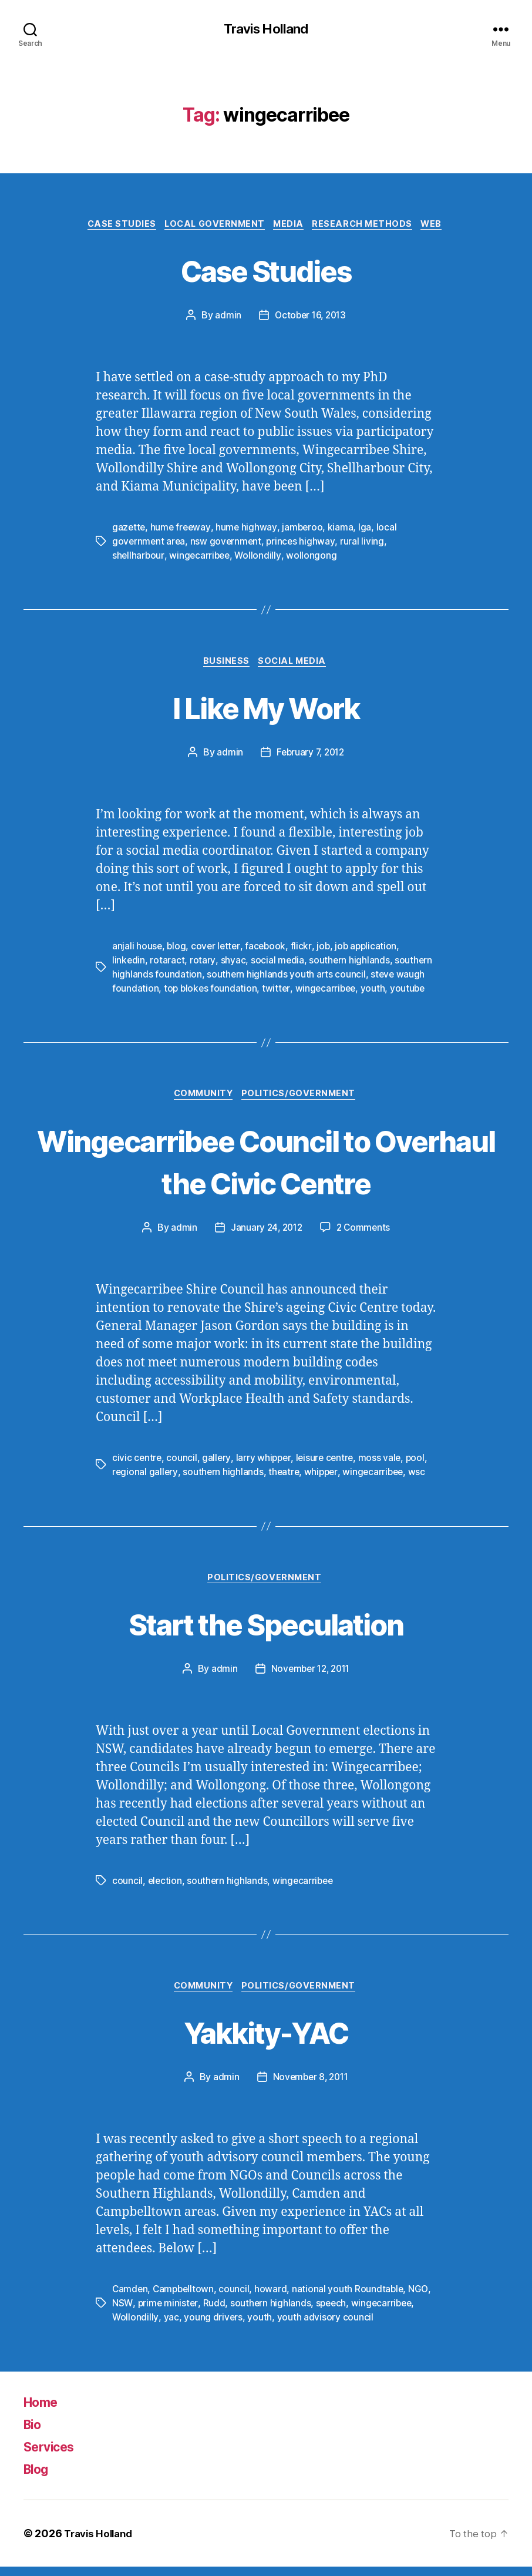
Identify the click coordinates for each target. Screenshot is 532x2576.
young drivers (213, 2327)
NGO (422, 2299)
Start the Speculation (266, 1630)
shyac (232, 964)
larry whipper (265, 1464)
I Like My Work (266, 710)
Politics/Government (302, 1099)
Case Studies (114, 226)
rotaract (167, 964)
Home (43, 2411)
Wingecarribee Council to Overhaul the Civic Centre (266, 1165)
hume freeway (182, 530)
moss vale (384, 1464)
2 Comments (364, 1234)
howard (274, 2299)
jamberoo (305, 530)
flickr (304, 950)
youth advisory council (325, 2327)
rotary (203, 964)
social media (278, 964)
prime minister (167, 2313)
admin (226, 318)
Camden (130, 2299)
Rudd (214, 2313)
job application (370, 950)
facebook (268, 950)
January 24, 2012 (265, 1234)
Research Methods (369, 226)
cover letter (217, 950)
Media (291, 226)
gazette (129, 530)
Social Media (295, 665)
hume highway (249, 530)
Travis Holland (266, 29)
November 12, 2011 (310, 1676)
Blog (38, 2478)
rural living (366, 544)
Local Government (212, 226)
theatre (285, 1478)
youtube (411, 992)
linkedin (129, 964)
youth (376, 992)
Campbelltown (185, 2299)
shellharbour (138, 558)
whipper (323, 1478)
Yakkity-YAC (266, 2040)
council (182, 1464)
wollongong (314, 558)
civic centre (137, 1464)
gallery (217, 1464)
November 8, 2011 (311, 2087)
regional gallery (145, 1478)
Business (225, 665)
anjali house (137, 950)
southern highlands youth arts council (286, 978)
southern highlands (349, 964)
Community (202, 1099)
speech (332, 2313)
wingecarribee (201, 558)
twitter (278, 992)
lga (368, 530)
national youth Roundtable (351, 2299)
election (165, 1888)
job (326, 950)
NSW (122, 2313)
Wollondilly (260, 558)
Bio (34, 2433)
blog (177, 950)
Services (52, 2455)
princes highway (303, 544)
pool (420, 1464)
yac (171, 2327)
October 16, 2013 (310, 318)
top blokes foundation (211, 992)
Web (442, 226)
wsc (421, 1478)
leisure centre (327, 1464)
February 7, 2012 (310, 757)
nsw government (227, 544)
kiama (343, 530)
